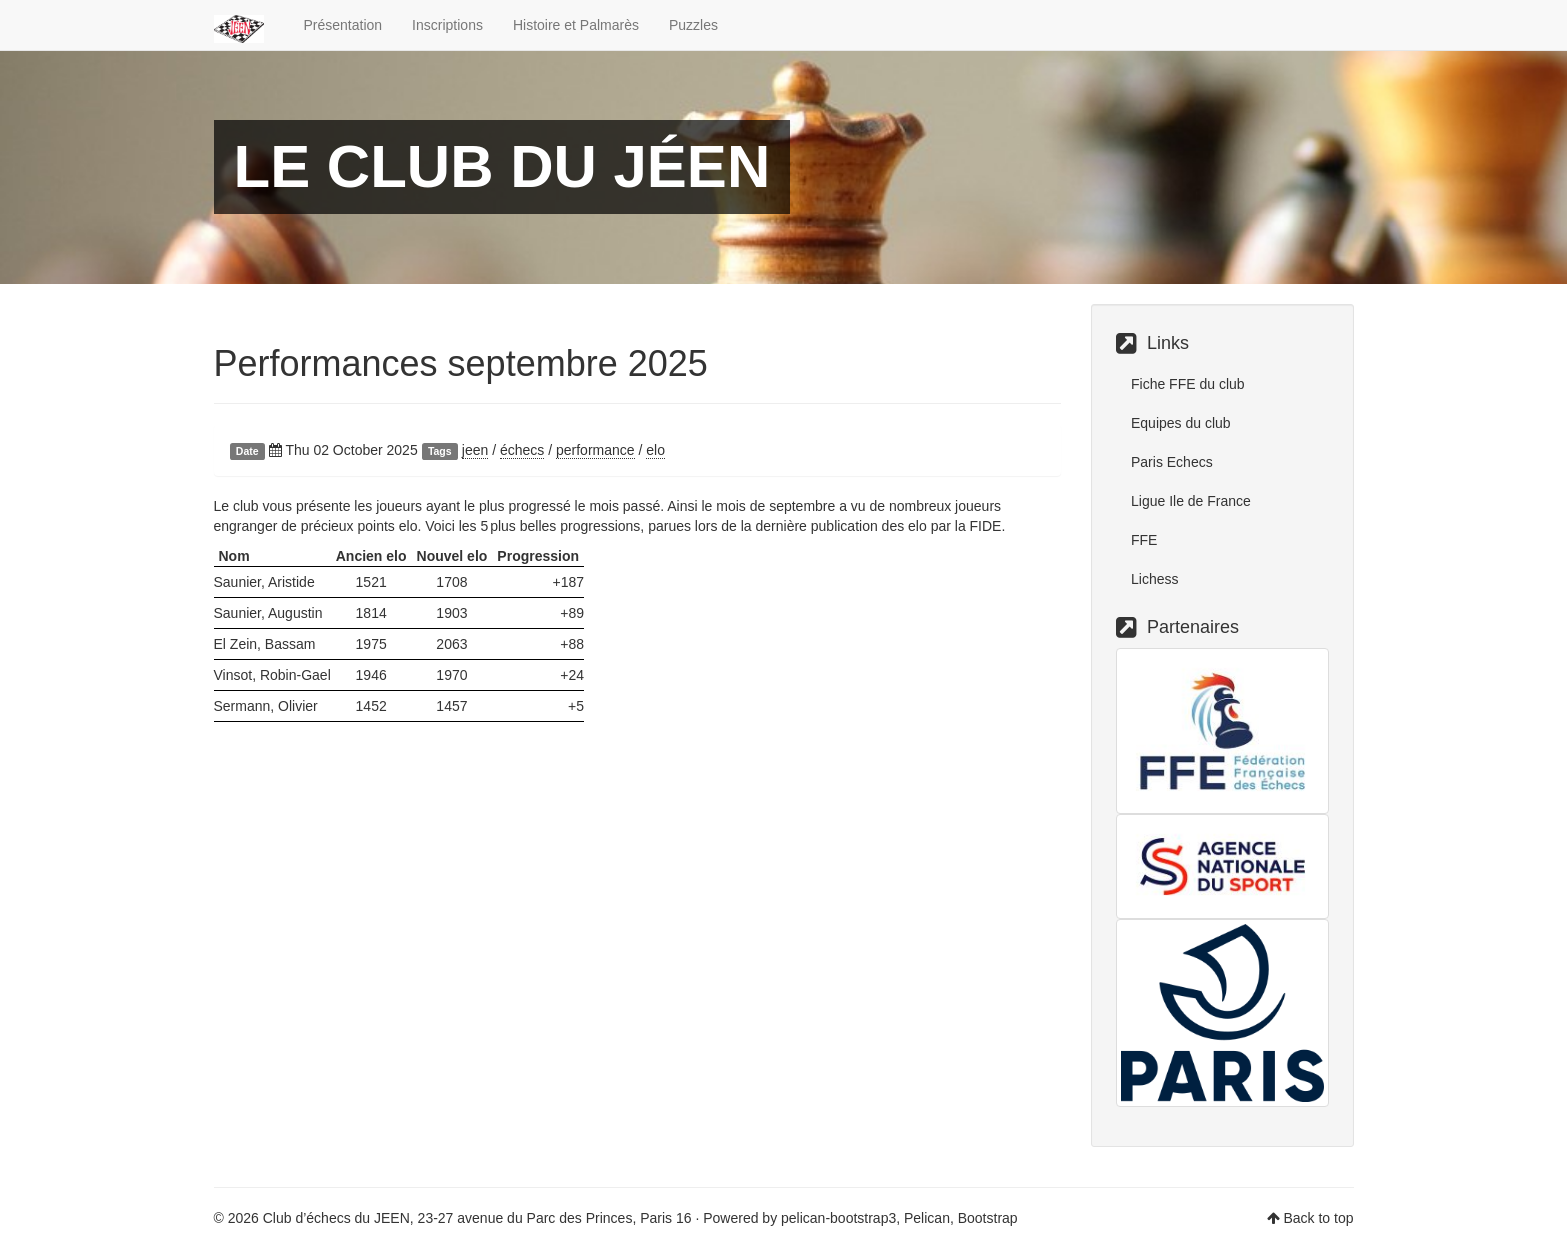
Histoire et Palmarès (576, 25)
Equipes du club (1181, 423)
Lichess (1154, 579)
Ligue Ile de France (1191, 501)
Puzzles (693, 25)
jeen (475, 450)
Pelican (927, 1218)
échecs (522, 450)
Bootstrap (988, 1218)
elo (655, 450)
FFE (1144, 540)
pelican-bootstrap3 (838, 1218)
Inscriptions (447, 25)
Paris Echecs (1172, 462)
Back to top (1318, 1218)
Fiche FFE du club (1188, 384)
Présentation (343, 25)
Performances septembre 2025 (461, 363)
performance (595, 450)
